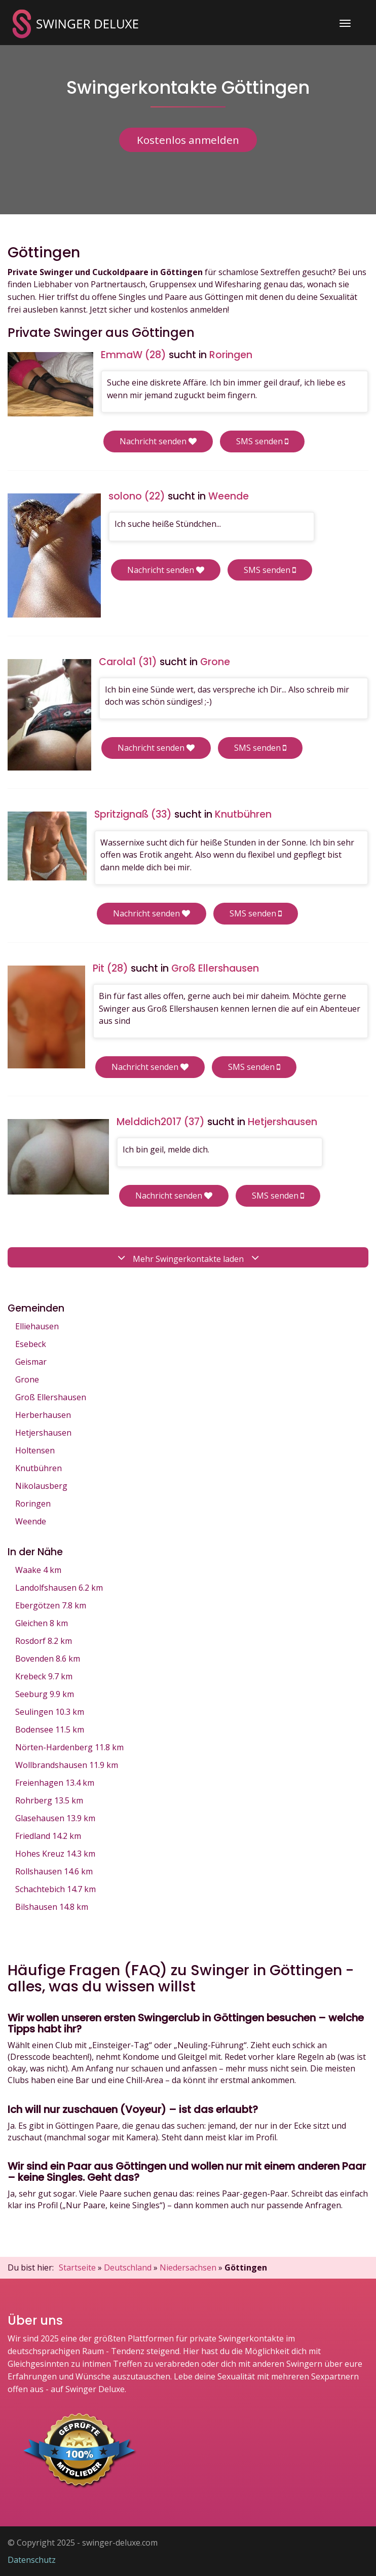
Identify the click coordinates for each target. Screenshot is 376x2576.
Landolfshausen (59, 1587)
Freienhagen (54, 1782)
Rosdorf (43, 1640)
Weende (30, 1521)
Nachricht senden (158, 441)
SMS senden (262, 441)
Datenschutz (32, 2559)
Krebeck (43, 1676)
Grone (27, 1379)
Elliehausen (37, 1326)
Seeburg (44, 1694)
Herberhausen (43, 1414)
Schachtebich (55, 1889)
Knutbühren (38, 1468)
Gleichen (41, 1623)
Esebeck (30, 1344)
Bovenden (47, 1658)
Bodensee (49, 1729)
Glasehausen (55, 1818)
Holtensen (35, 1450)
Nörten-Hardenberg (69, 1747)
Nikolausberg (41, 1485)
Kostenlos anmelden (188, 140)
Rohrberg (49, 1800)
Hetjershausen (43, 1432)
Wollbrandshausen (66, 1765)
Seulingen (49, 1711)
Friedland (48, 1835)
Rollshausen (54, 1871)
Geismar (31, 1361)
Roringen (33, 1503)
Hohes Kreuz (55, 1853)
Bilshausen (51, 1906)
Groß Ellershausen (50, 1397)
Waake (38, 1569)
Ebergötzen (50, 1605)
